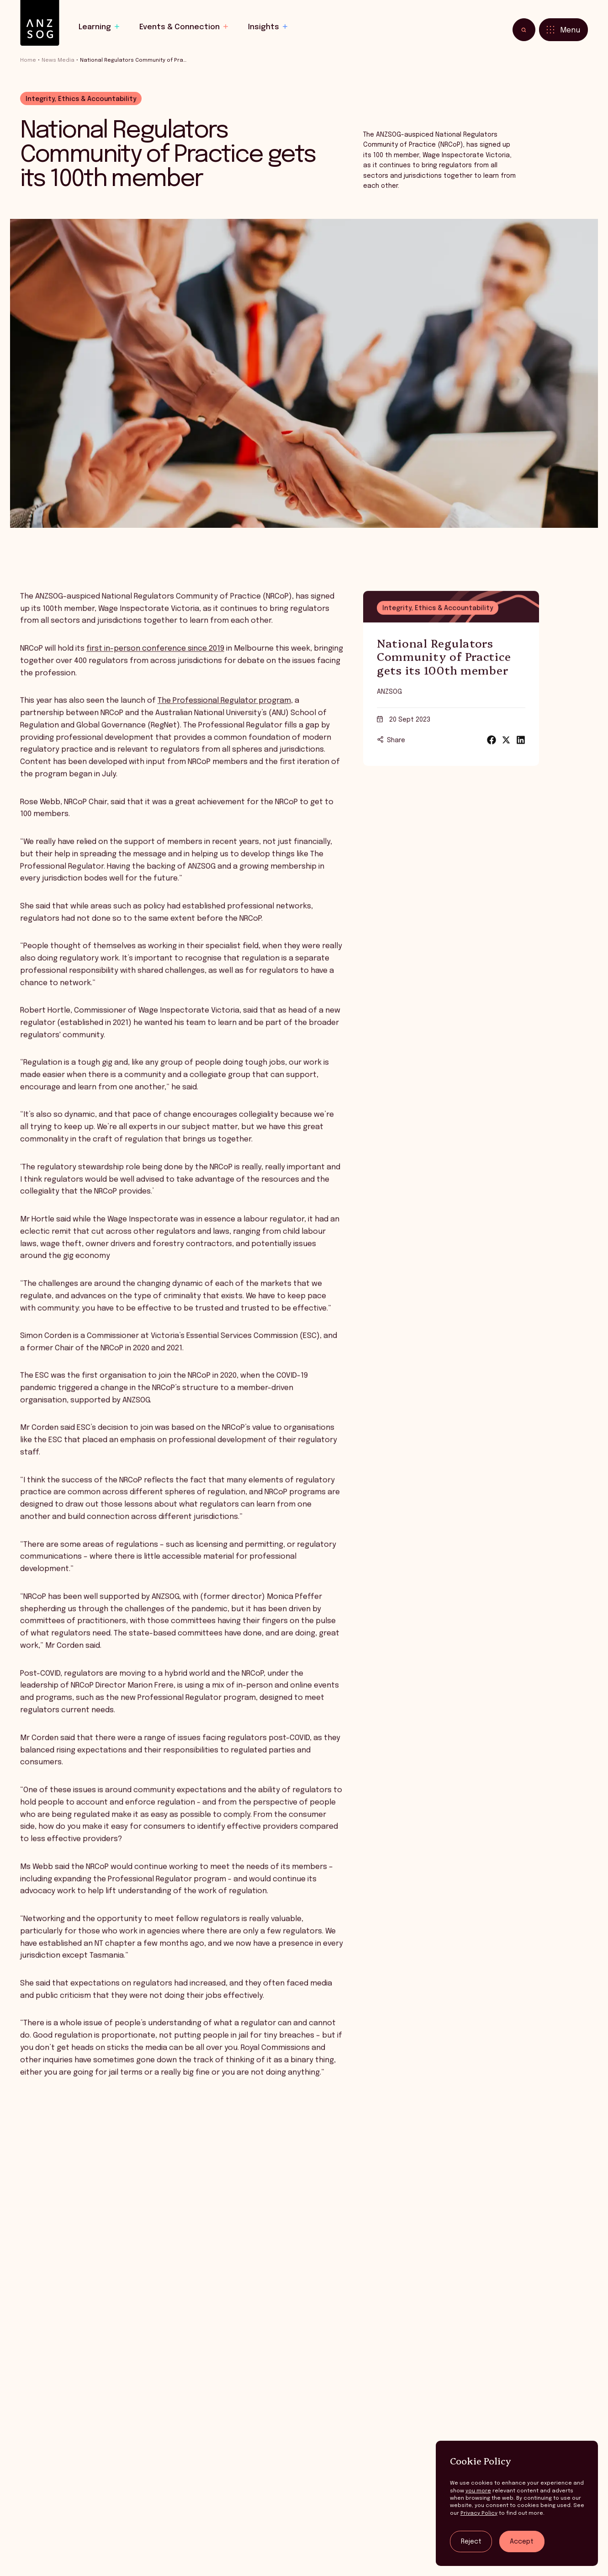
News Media (58, 60)
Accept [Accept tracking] (522, 2542)
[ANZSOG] (39, 23)
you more (478, 2491)
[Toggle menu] (563, 29)
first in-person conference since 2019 (155, 665)
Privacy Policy (478, 2513)
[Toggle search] (524, 29)
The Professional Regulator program (224, 717)
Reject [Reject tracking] (471, 2542)
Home (28, 60)
